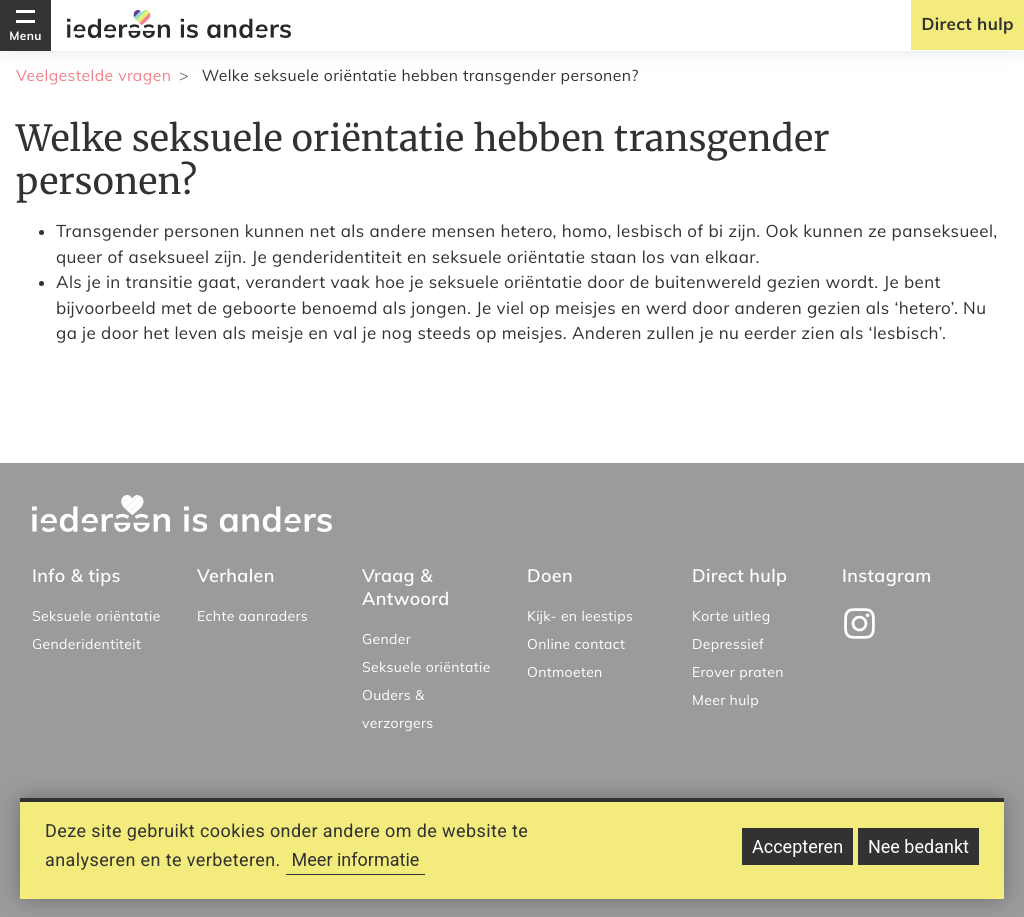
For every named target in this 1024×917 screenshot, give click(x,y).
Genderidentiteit (86, 644)
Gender (386, 639)
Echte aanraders (252, 616)
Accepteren (797, 854)
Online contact (576, 644)
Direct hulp (967, 24)
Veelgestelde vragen (93, 75)
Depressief (728, 644)
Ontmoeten (565, 672)
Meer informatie (356, 867)
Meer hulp (725, 700)
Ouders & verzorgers (398, 709)
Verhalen (236, 575)
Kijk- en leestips (580, 616)
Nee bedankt (918, 854)
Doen (550, 575)
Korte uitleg (731, 616)
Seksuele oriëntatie (96, 616)
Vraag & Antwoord (406, 587)
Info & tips (76, 575)
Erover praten (738, 672)
